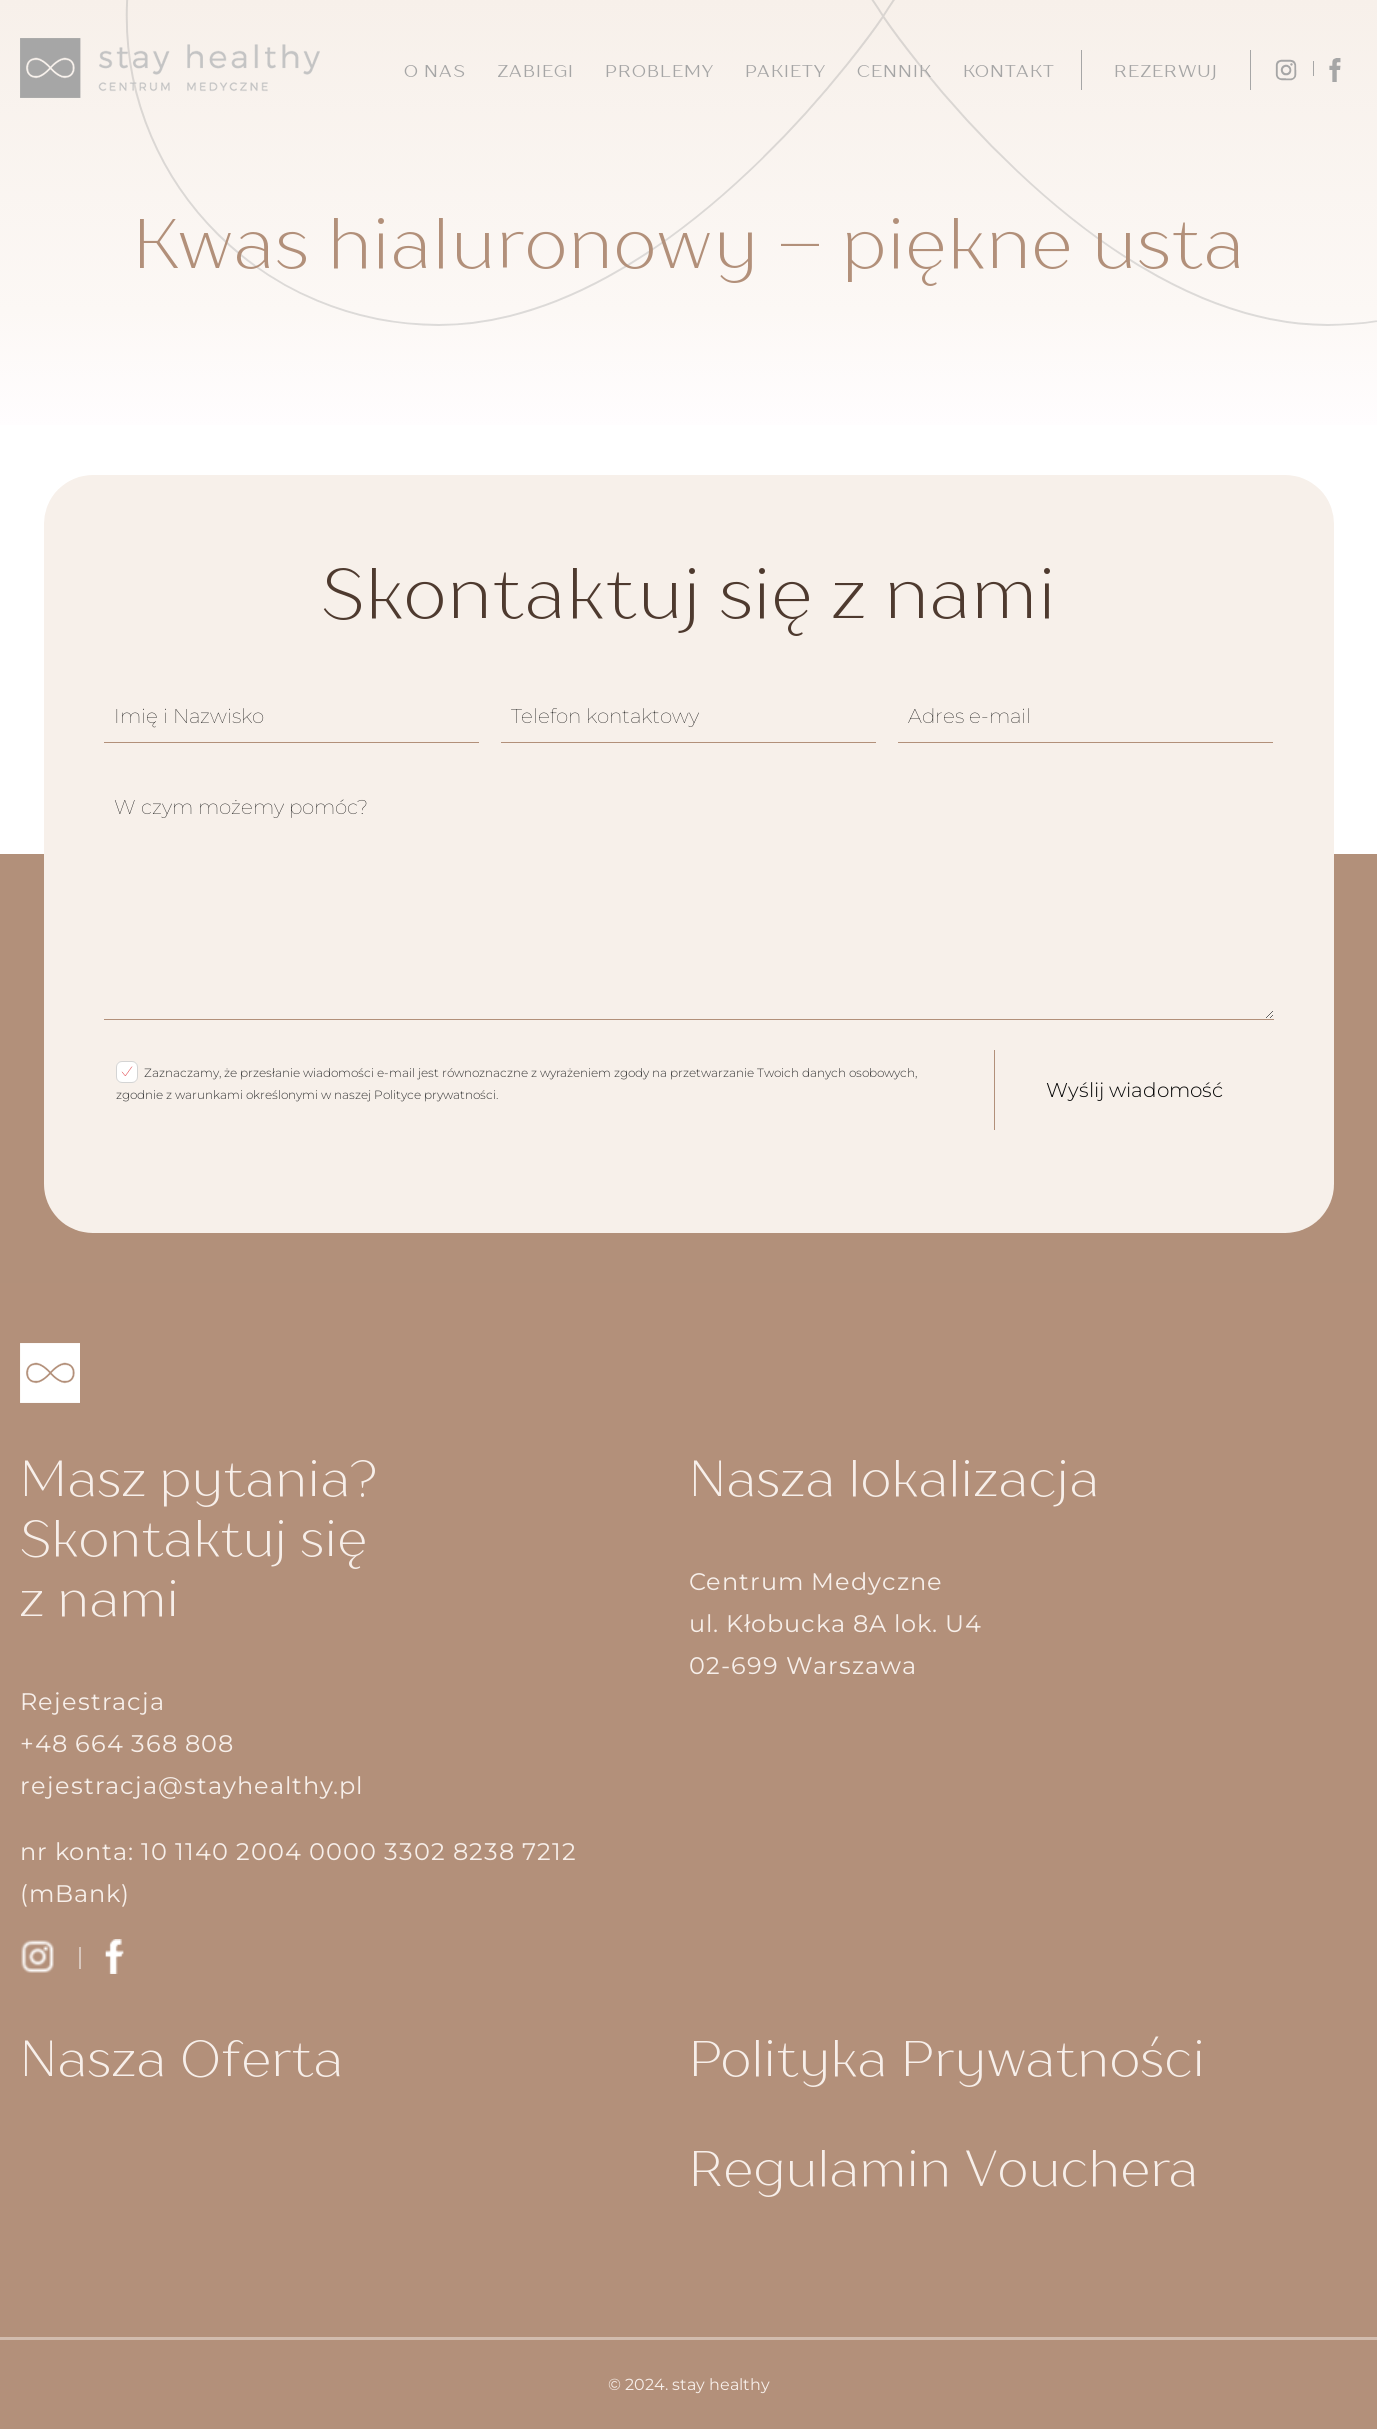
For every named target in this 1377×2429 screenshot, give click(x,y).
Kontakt (1009, 70)
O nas (435, 70)
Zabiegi (535, 70)
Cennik (894, 70)
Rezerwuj (1166, 70)
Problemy (659, 70)
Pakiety (785, 70)
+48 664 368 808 (127, 1743)
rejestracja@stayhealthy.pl (191, 1785)
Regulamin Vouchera (944, 2167)
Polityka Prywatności (947, 2057)
